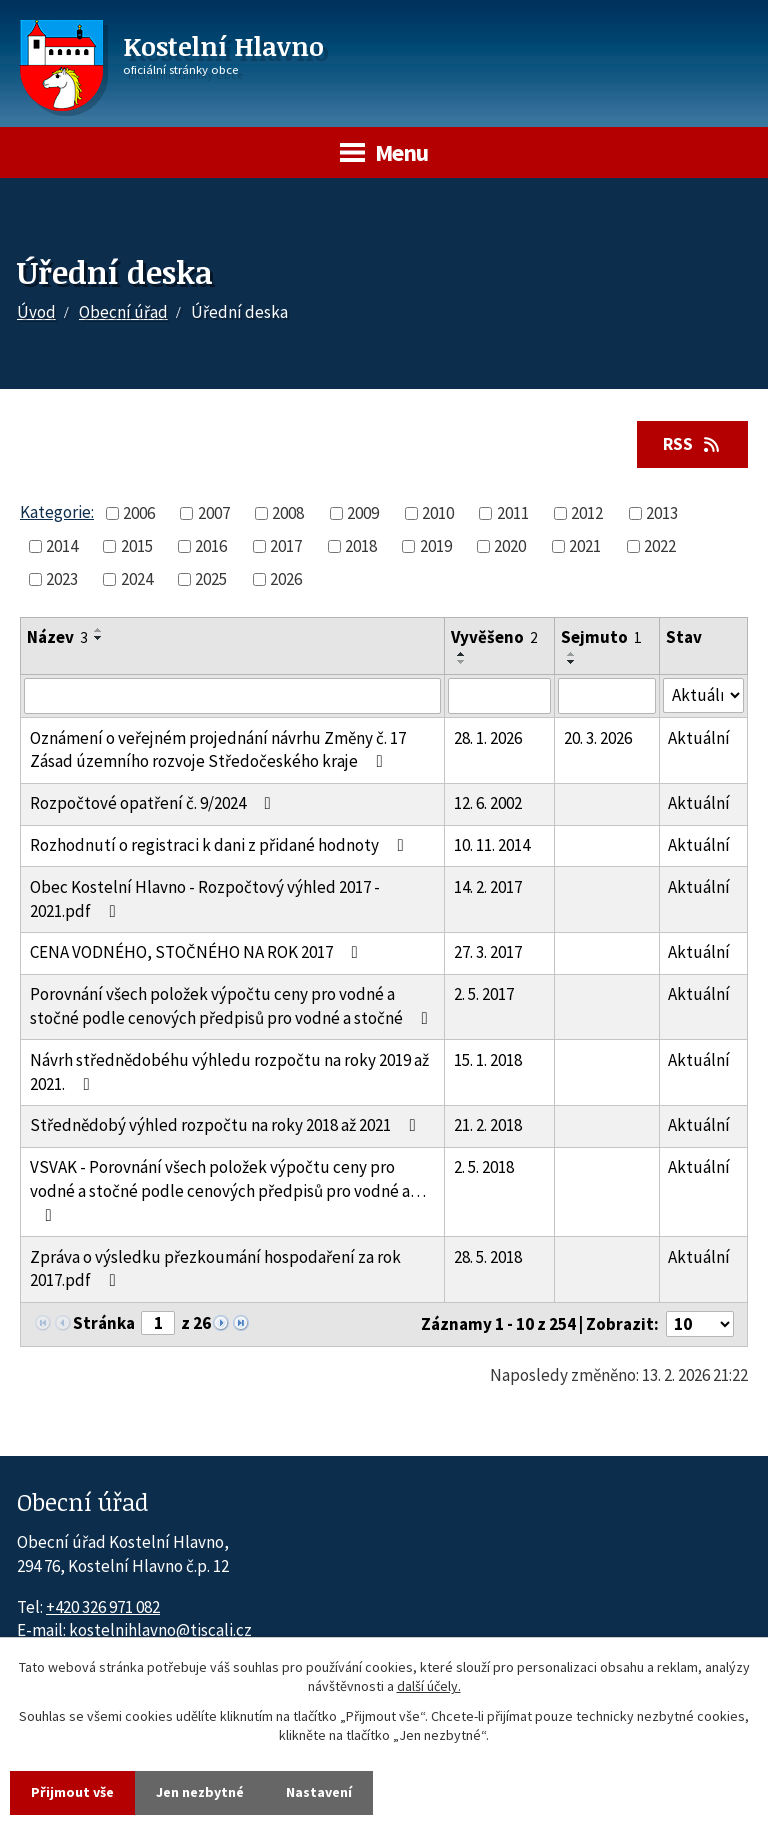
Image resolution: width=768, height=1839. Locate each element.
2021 (585, 546)
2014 (62, 546)
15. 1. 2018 (488, 1060)
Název (57, 637)
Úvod (36, 312)
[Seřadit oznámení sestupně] (99, 638)
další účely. (429, 1687)
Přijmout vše (72, 1792)
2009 (363, 513)
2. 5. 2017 (484, 994)
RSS (693, 444)
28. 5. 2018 (488, 1257)
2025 (211, 579)
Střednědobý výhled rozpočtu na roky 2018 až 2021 (227, 1125)
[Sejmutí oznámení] (606, 696)
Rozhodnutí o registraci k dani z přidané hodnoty (221, 845)
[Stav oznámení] (703, 695)
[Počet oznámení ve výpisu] (700, 1324)
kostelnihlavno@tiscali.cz (160, 1630)
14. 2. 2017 (488, 887)
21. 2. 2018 (488, 1125)
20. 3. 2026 (598, 738)
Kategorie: (57, 512)
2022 (660, 546)
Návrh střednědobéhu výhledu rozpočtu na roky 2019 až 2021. (229, 1072)
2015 (137, 546)
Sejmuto (601, 637)
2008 (288, 513)
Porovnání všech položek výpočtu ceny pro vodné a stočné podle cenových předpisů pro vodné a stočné (233, 1006)
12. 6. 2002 (488, 803)
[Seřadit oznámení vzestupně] (99, 630)
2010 (438, 513)
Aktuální (699, 738)
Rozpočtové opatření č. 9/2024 (154, 803)
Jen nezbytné (200, 1792)
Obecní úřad (123, 312)
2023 (62, 579)
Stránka (104, 1323)
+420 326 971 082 (103, 1607)
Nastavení (319, 1792)
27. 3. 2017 (488, 952)
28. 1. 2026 (488, 738)
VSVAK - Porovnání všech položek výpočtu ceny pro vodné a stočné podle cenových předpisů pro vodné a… (228, 1190)
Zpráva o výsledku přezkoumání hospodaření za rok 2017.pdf (215, 1269)
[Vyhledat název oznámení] (232, 696)
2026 (286, 579)
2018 (361, 546)
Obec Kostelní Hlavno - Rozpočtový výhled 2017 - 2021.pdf (205, 899)
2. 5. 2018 (484, 1167)
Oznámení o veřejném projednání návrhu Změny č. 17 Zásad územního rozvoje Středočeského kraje (218, 750)
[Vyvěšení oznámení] (499, 696)
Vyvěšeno (494, 637)
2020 (510, 546)
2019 (436, 546)
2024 (137, 579)
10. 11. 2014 (492, 845)
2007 (214, 513)
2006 (139, 513)
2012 (587, 513)
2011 (513, 513)
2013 (662, 513)
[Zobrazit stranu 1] (158, 1323)
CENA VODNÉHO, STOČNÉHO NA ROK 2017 (198, 952)
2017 (286, 546)
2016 (211, 546)
